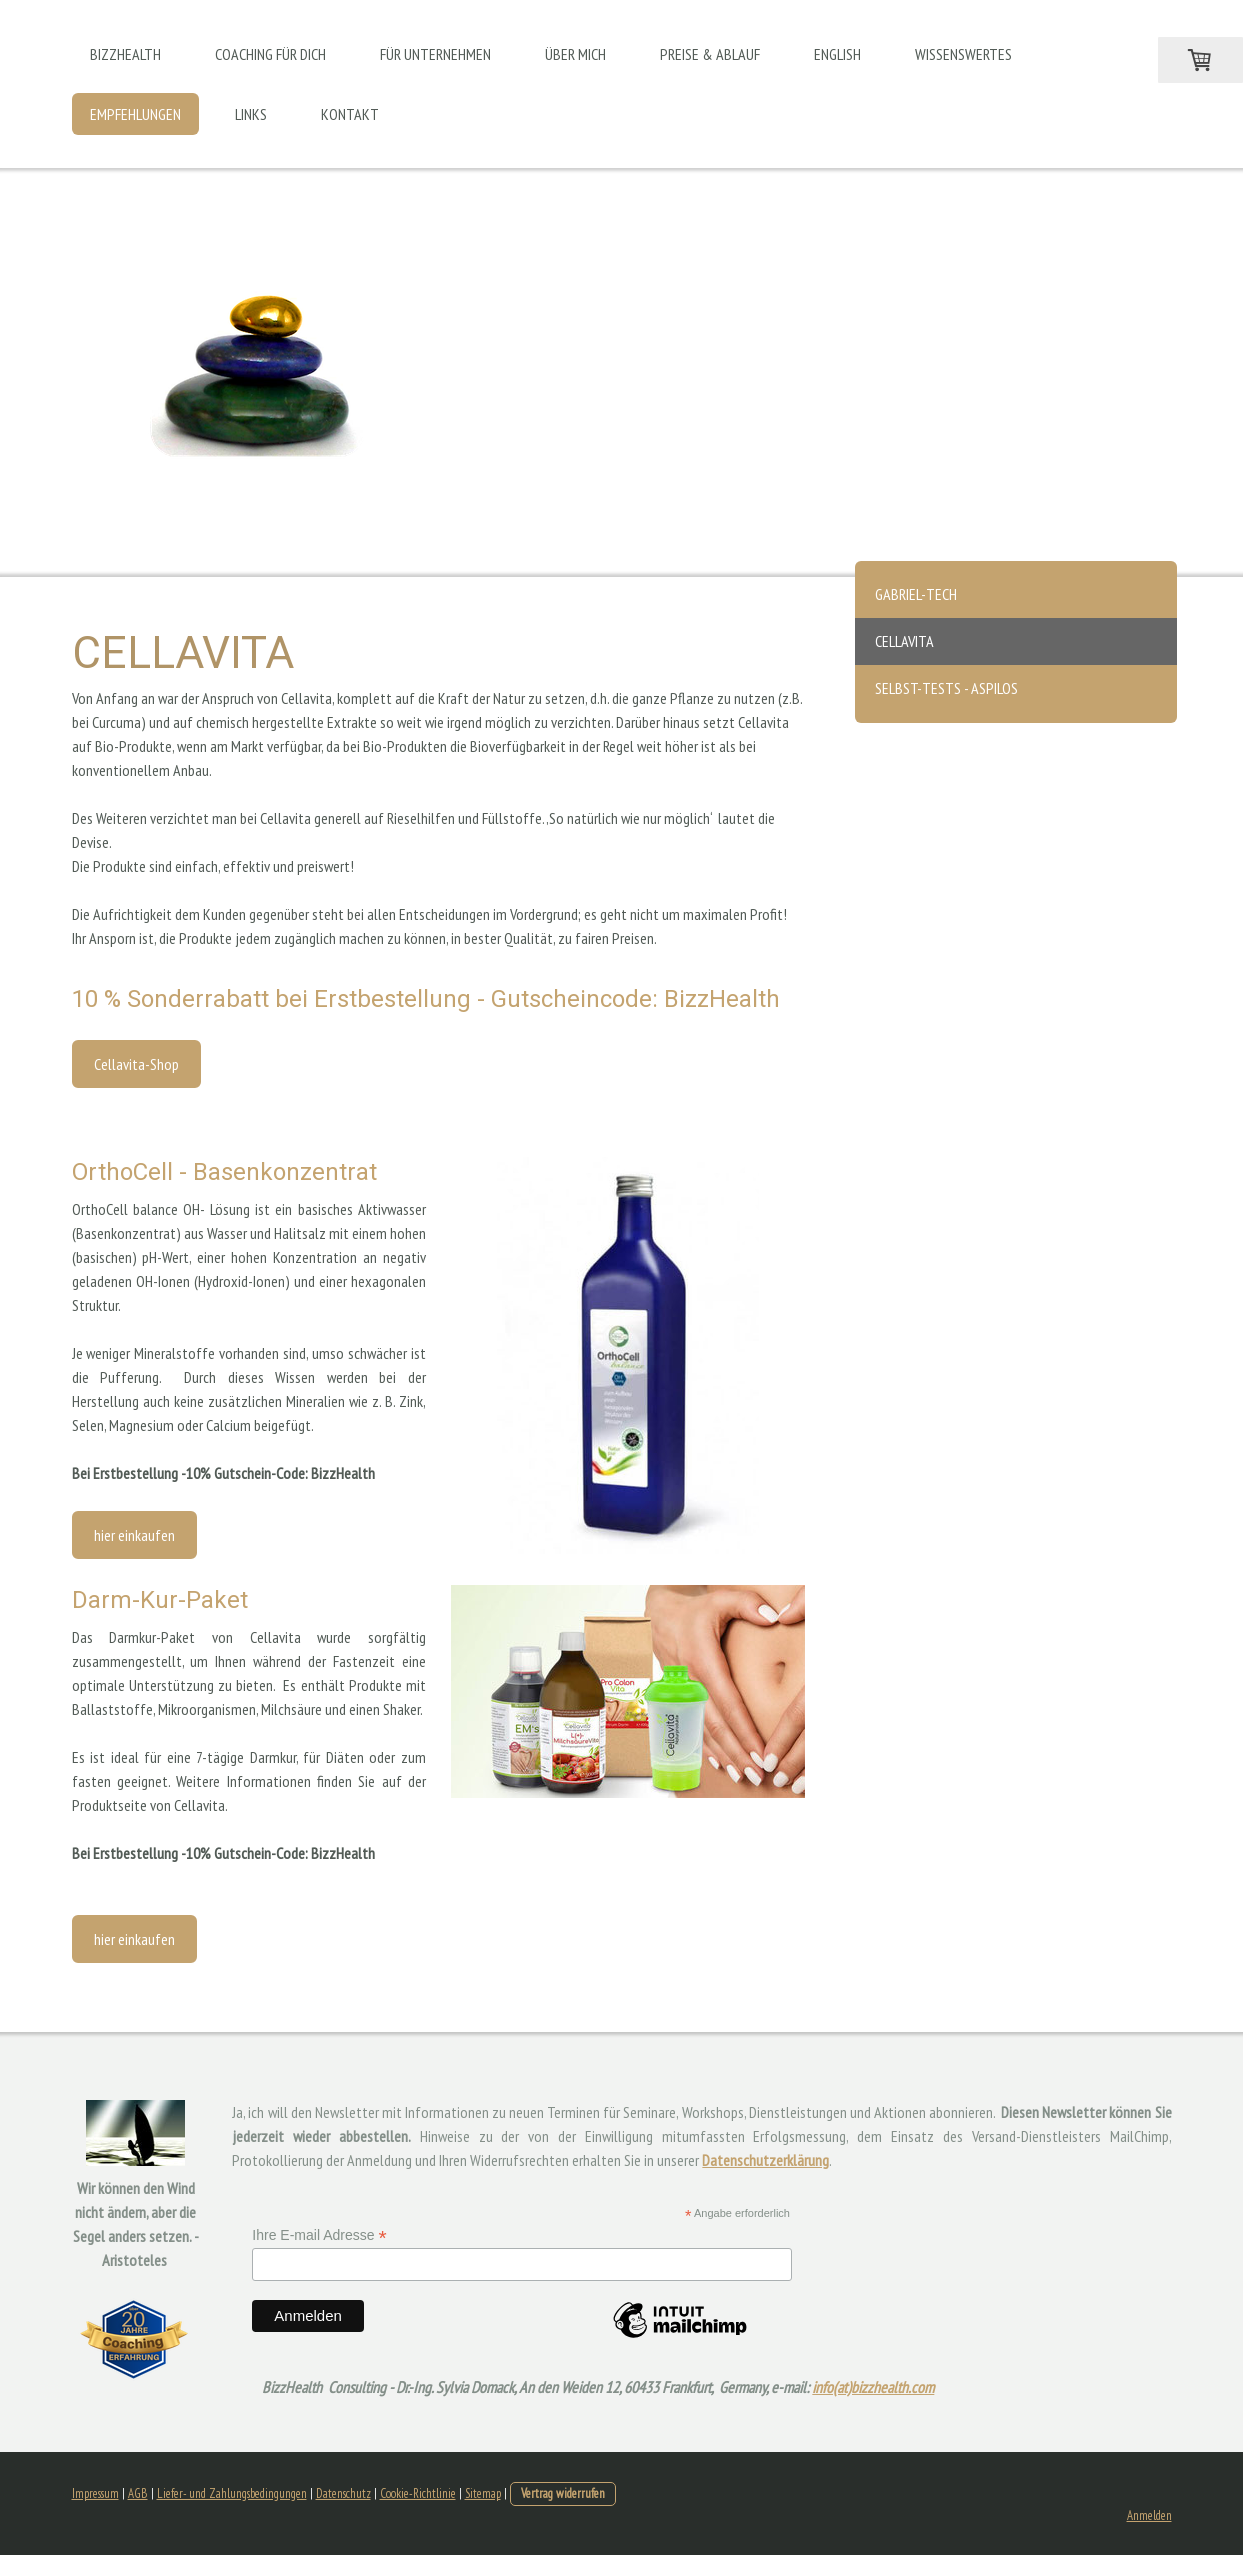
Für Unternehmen (435, 54)
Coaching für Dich (270, 54)
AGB (138, 2493)
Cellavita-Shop (136, 1064)
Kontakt (350, 114)
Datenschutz (343, 2493)
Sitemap (483, 2493)
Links (251, 114)
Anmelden (1149, 2515)
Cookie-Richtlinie (418, 2493)
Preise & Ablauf (710, 54)
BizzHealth (125, 54)
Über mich (575, 54)
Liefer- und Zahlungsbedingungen (232, 2493)
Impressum (95, 2493)
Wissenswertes (963, 54)
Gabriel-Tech (916, 594)
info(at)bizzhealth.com (873, 2387)
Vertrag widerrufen (563, 2493)
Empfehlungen (135, 114)
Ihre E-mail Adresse (319, 2235)
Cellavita (904, 641)
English (837, 54)
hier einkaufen (134, 1535)
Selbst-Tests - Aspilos (946, 688)
